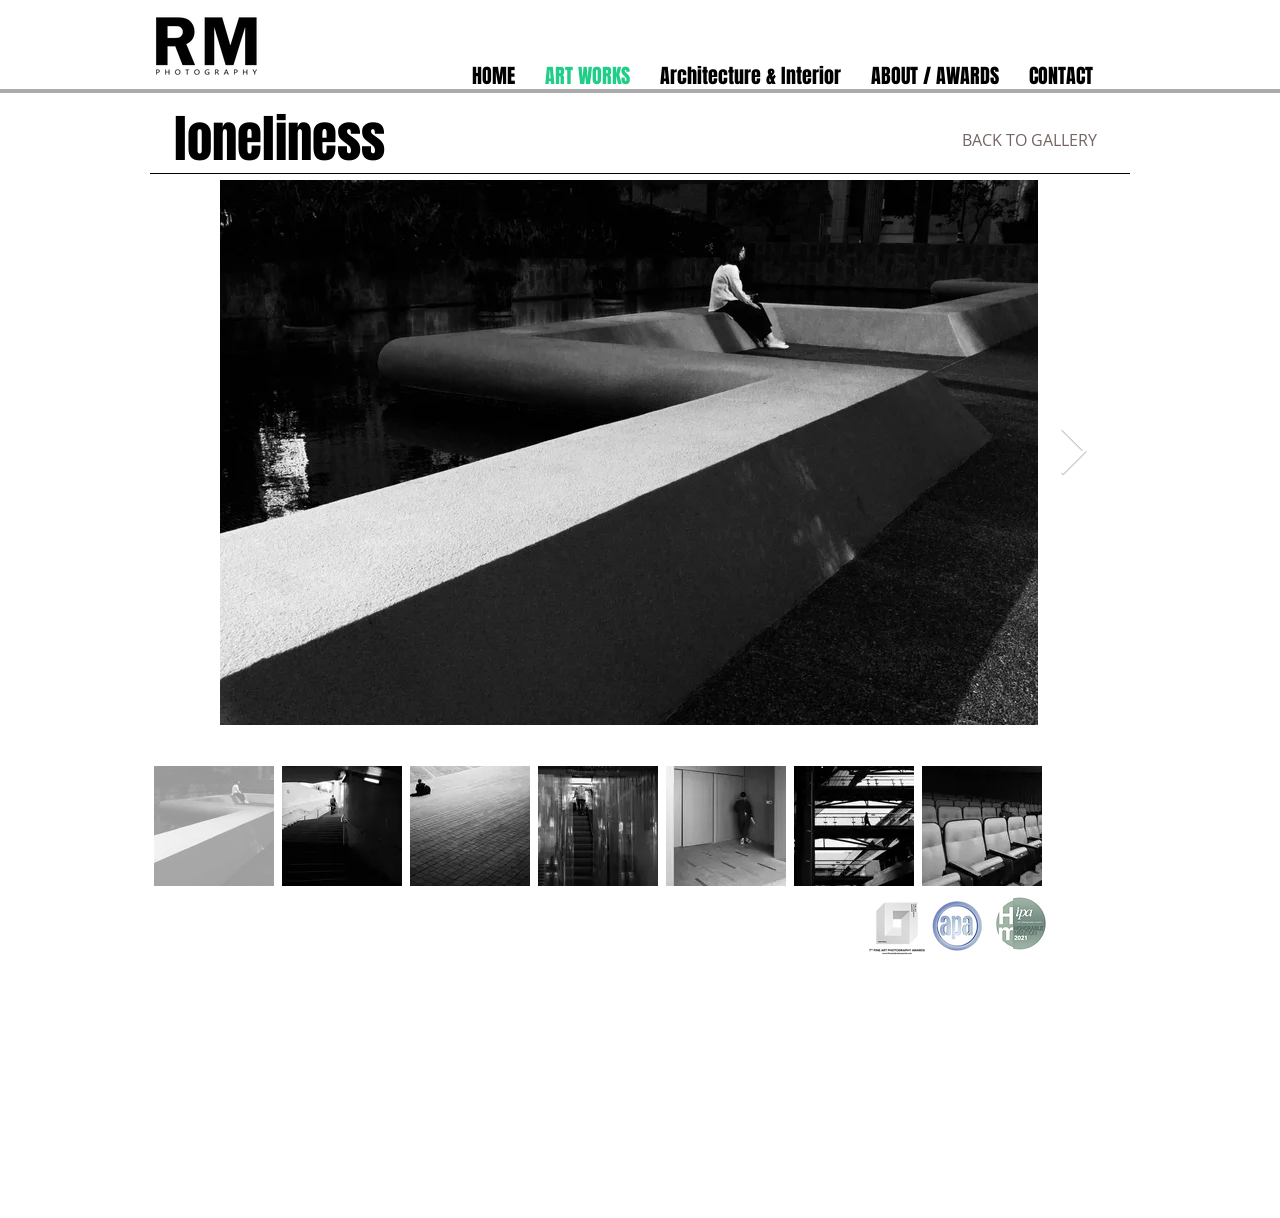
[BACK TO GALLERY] (1029, 140)
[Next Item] (1073, 452)
